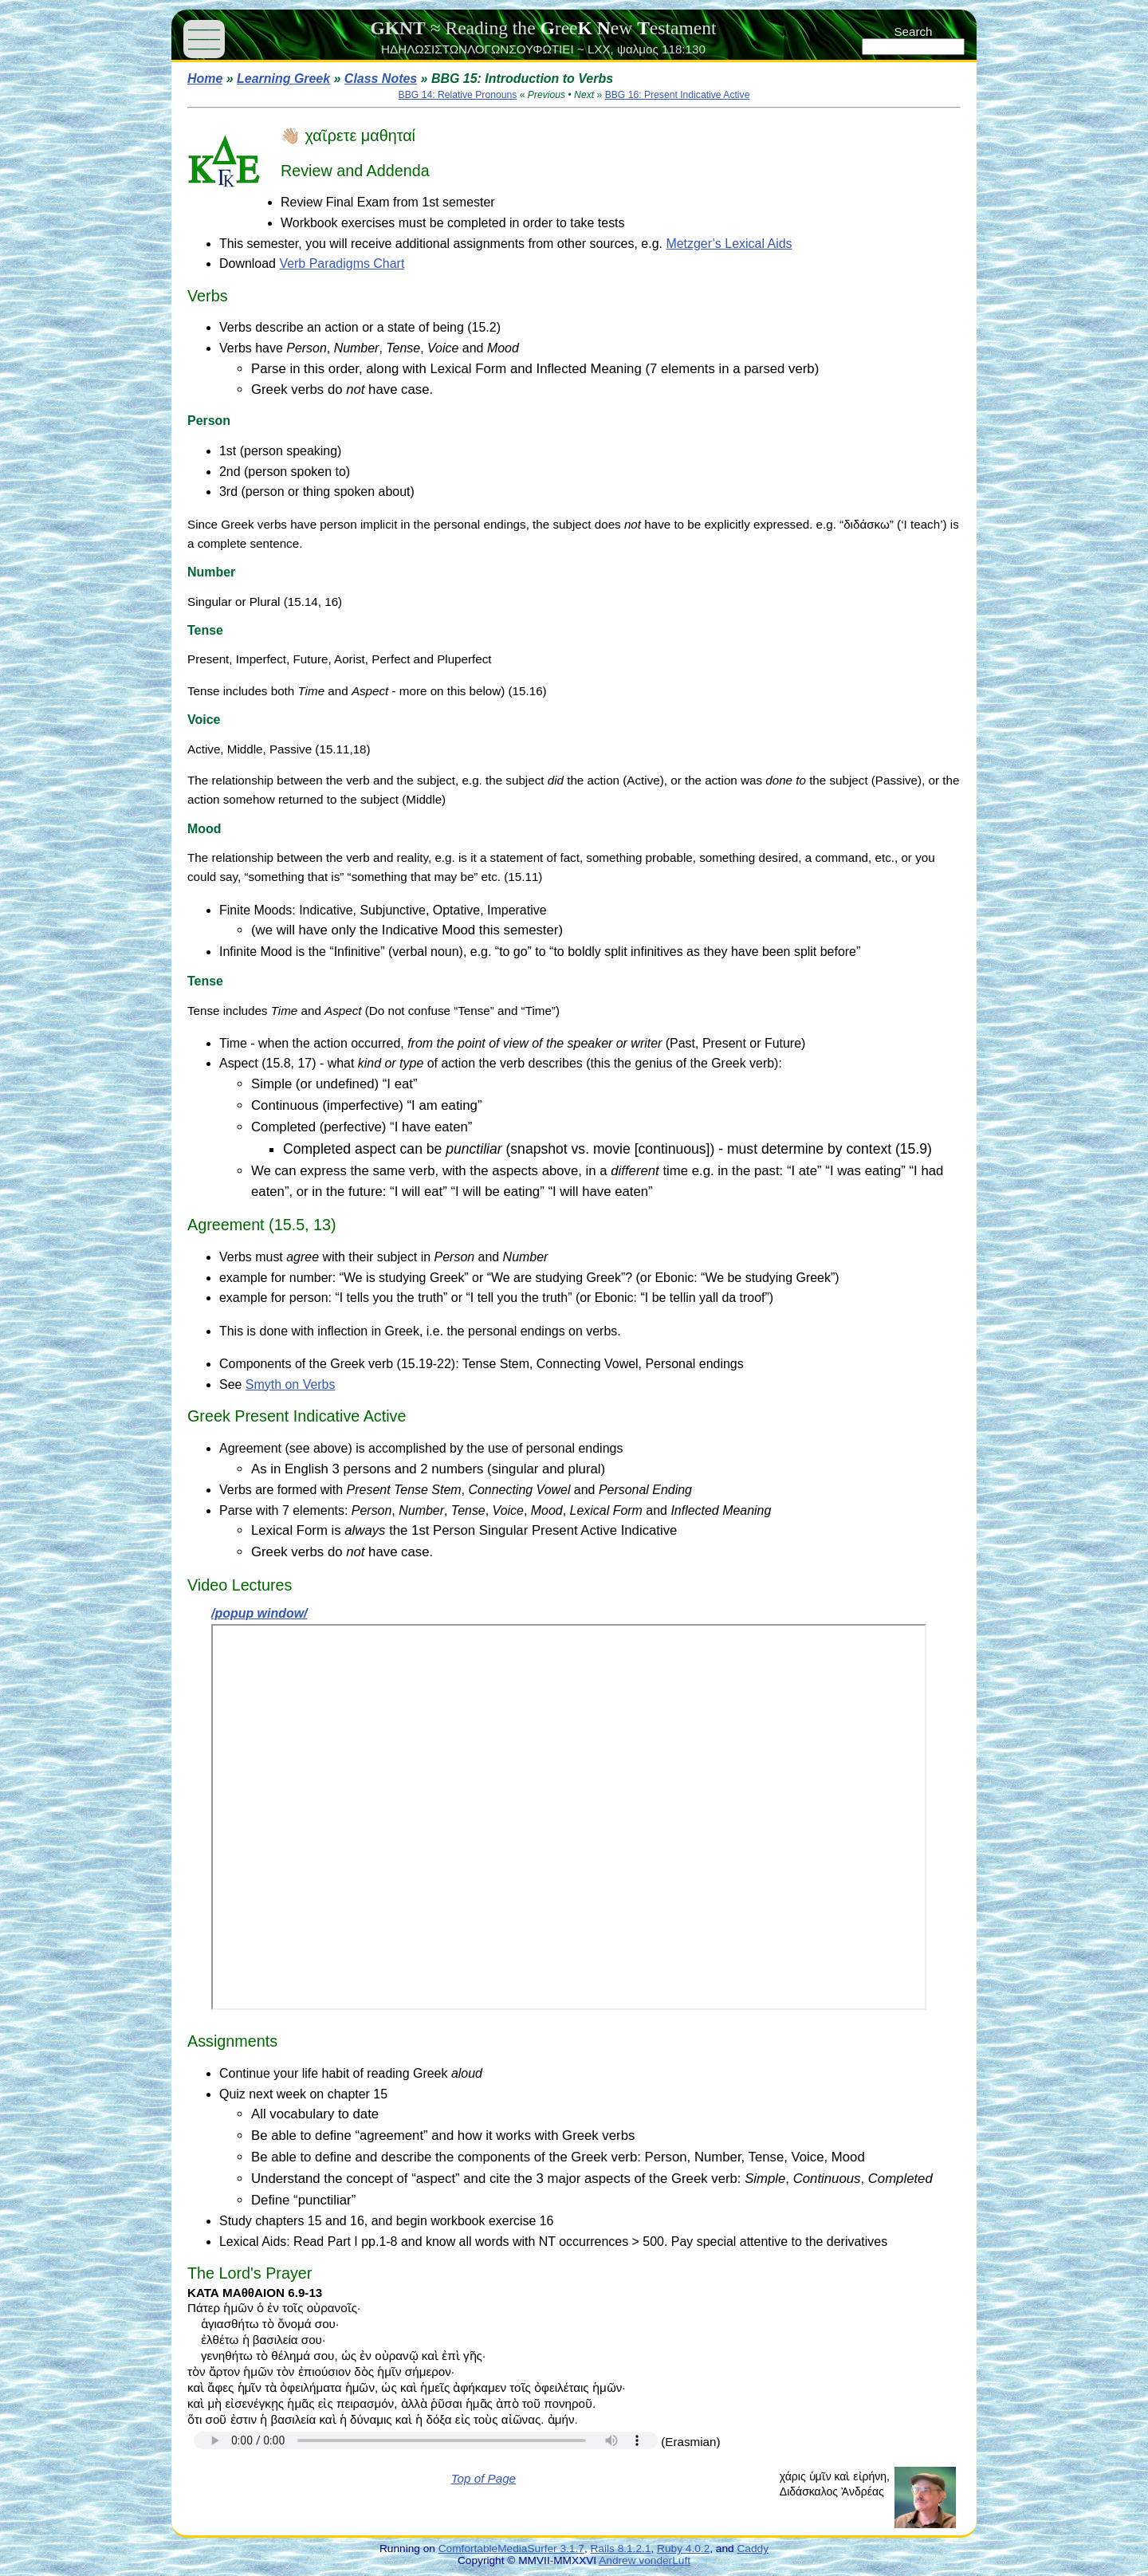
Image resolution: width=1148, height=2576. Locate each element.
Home (204, 78)
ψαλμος (638, 49)
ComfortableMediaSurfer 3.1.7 (511, 2548)
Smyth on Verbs (291, 1384)
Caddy (753, 2548)
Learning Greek (283, 78)
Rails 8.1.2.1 (621, 2548)
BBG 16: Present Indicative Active (677, 94)
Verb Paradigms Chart (341, 263)
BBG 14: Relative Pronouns (458, 94)
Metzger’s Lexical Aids (729, 243)
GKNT (397, 28)
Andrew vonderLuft (644, 2560)
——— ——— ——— (204, 38)
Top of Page (483, 2478)
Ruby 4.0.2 (683, 2548)
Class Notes (380, 78)
